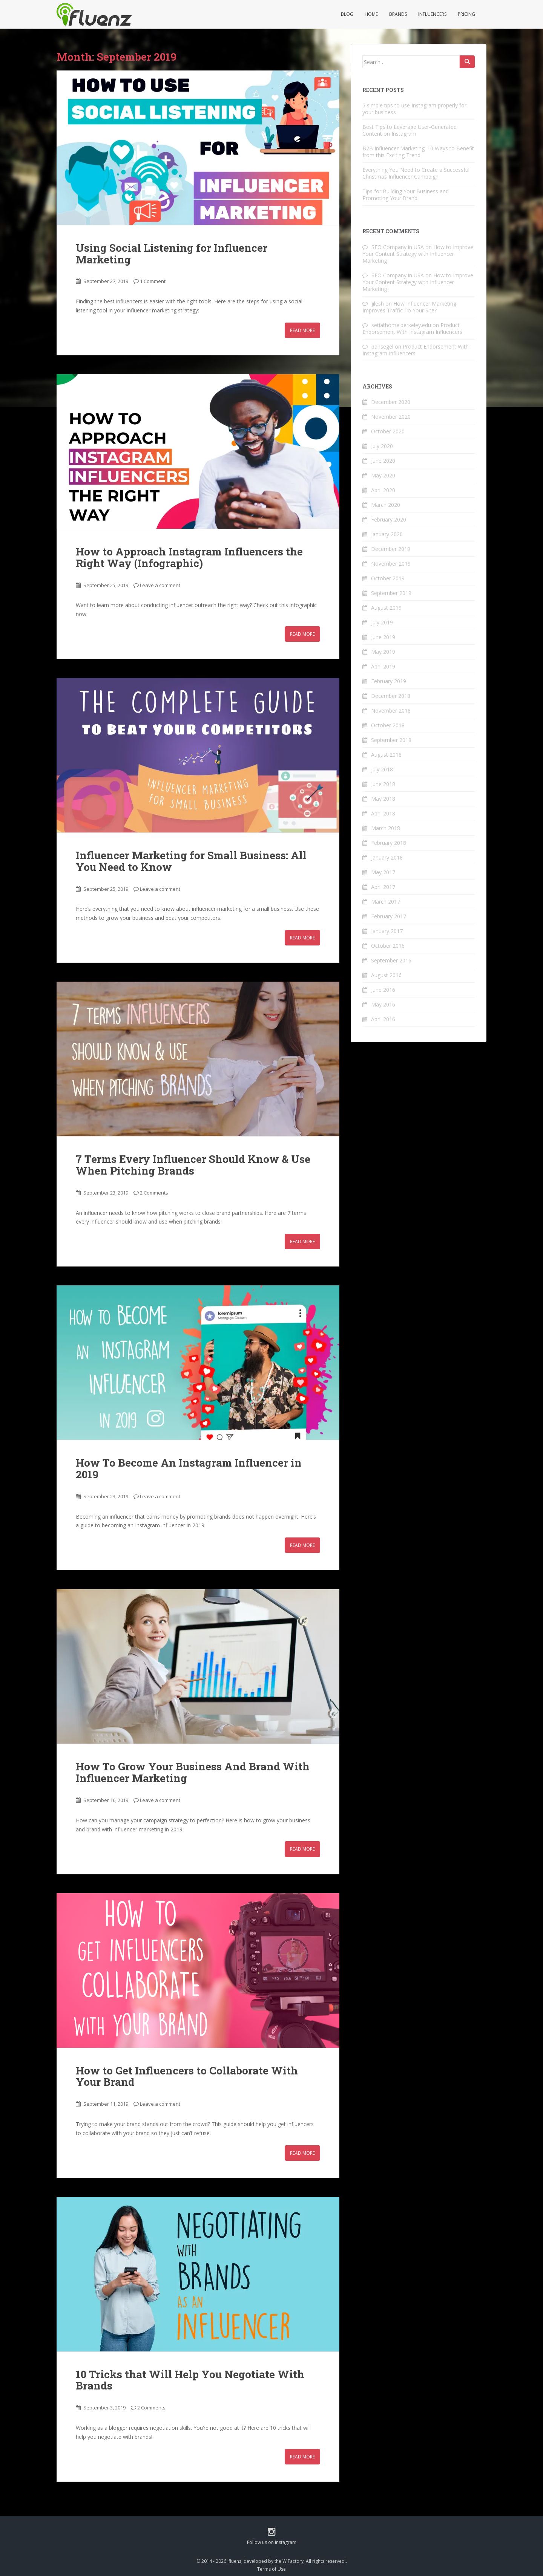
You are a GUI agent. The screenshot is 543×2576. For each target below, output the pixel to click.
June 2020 (383, 460)
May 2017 (383, 872)
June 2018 (383, 784)
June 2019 (383, 637)
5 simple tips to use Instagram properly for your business (414, 109)
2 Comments (154, 1192)
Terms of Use (271, 2569)
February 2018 (388, 842)
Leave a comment (160, 585)
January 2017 (387, 931)
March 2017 (385, 901)
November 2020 (391, 416)
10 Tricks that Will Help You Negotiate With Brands (190, 2380)
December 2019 (390, 548)
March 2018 (385, 828)
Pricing (466, 14)
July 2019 (382, 622)
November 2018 (391, 710)
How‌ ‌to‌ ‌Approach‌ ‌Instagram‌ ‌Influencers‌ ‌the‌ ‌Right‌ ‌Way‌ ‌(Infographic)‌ (189, 557)
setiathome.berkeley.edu (401, 325)
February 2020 (388, 519)
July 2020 (382, 446)
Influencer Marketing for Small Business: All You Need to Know (191, 861)
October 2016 (388, 945)
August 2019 (386, 607)
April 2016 (383, 1019)
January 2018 (387, 857)
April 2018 (383, 813)
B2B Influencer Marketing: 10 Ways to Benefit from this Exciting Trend (418, 152)
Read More (302, 330)
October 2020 (388, 431)
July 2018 (382, 769)
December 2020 (390, 401)
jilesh (377, 303)
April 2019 (383, 666)
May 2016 (383, 1004)
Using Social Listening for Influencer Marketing (171, 253)
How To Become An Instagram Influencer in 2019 (189, 1468)
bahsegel (382, 346)
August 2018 (386, 754)
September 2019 (391, 593)
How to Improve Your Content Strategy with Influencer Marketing (417, 253)
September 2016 (391, 960)
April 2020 (383, 490)
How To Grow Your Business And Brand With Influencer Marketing (193, 1772)
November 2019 (391, 563)
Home (371, 14)
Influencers (432, 14)
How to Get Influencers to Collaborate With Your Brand (187, 2076)
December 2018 (390, 695)
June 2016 (383, 989)
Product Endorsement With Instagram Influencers (412, 328)
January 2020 (387, 534)
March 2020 (385, 504)
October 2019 (388, 578)
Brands (398, 14)
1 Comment (153, 281)
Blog (347, 14)
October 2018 (388, 725)
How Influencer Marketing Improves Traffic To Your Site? (409, 307)
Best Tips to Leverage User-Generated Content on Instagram (409, 130)
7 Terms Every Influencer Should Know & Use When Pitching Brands (193, 1165)
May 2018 (383, 798)
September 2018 (391, 739)
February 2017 (388, 916)
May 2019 (383, 651)
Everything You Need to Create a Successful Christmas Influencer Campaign (415, 173)
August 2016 (386, 975)
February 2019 (388, 681)
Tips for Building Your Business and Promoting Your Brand (405, 195)
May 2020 (383, 475)
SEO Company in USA (397, 247)
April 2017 (383, 886)
